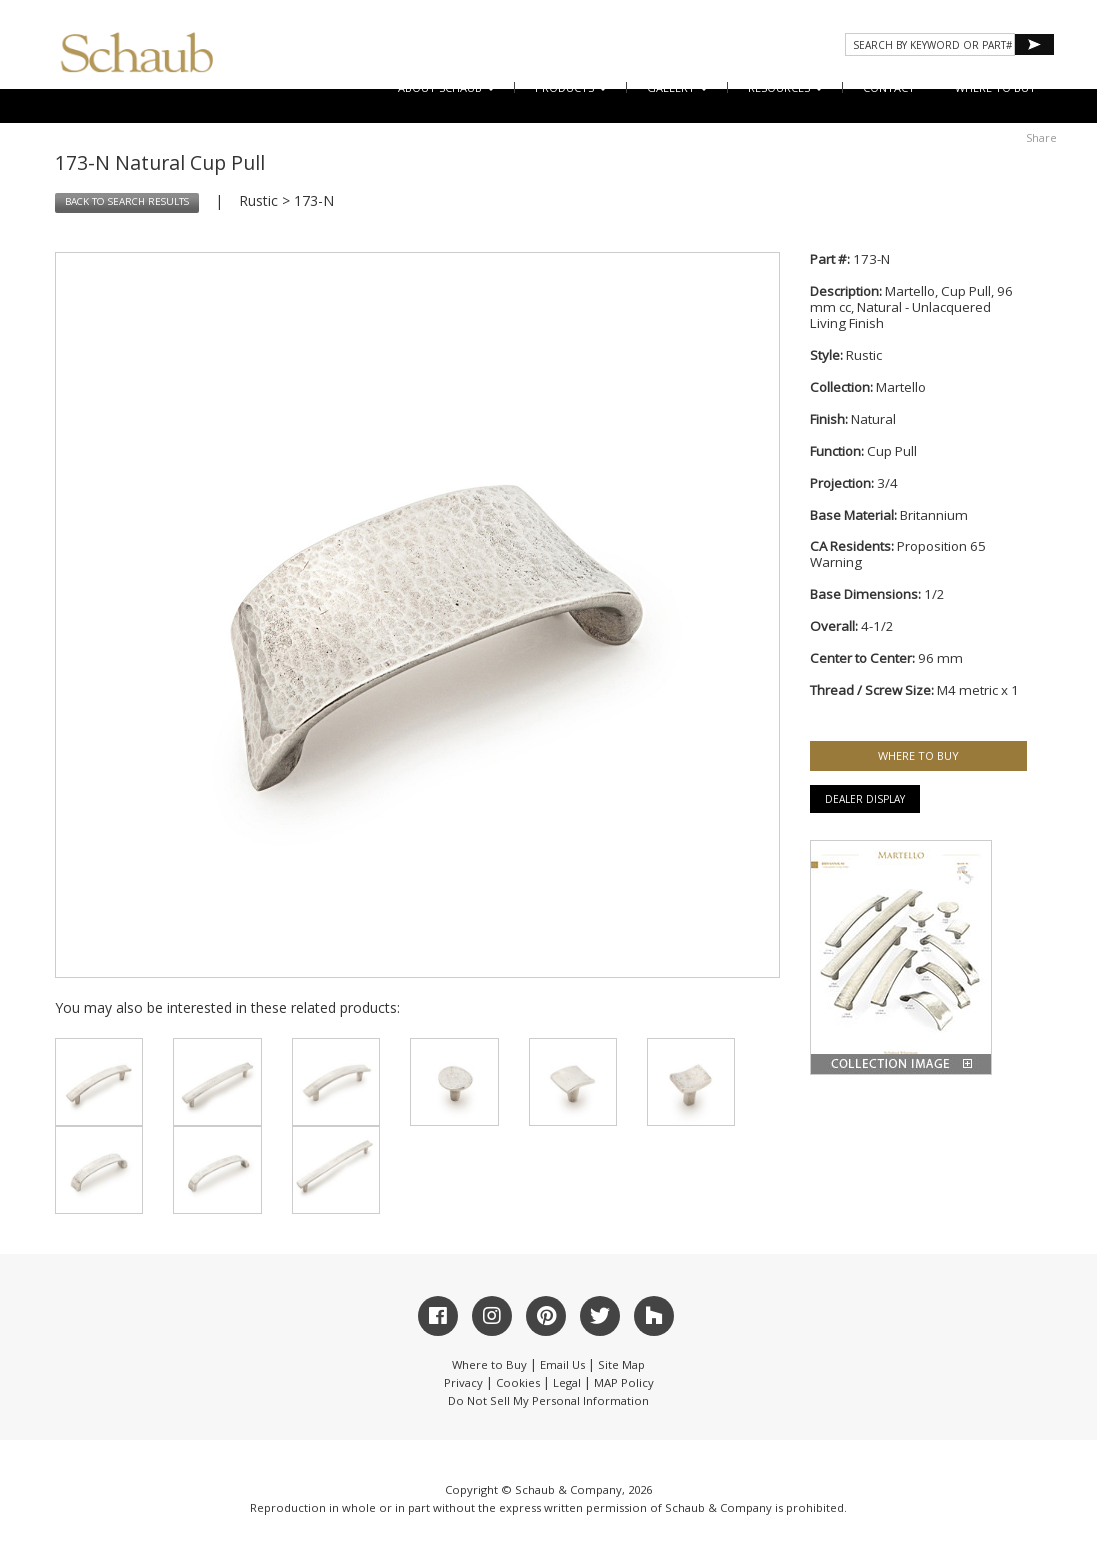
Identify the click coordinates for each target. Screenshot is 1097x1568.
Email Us (562, 1364)
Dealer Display (865, 799)
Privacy (463, 1382)
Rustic (258, 200)
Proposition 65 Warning (898, 554)
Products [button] (571, 87)
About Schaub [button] (446, 87)
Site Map (621, 1364)
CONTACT (889, 87)
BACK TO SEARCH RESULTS (127, 201)
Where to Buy (489, 1364)
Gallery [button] (677, 87)
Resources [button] (785, 87)
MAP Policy (624, 1382)
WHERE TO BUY (995, 87)
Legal (567, 1382)
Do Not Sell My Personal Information (548, 1400)
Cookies (518, 1382)
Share (1041, 137)
